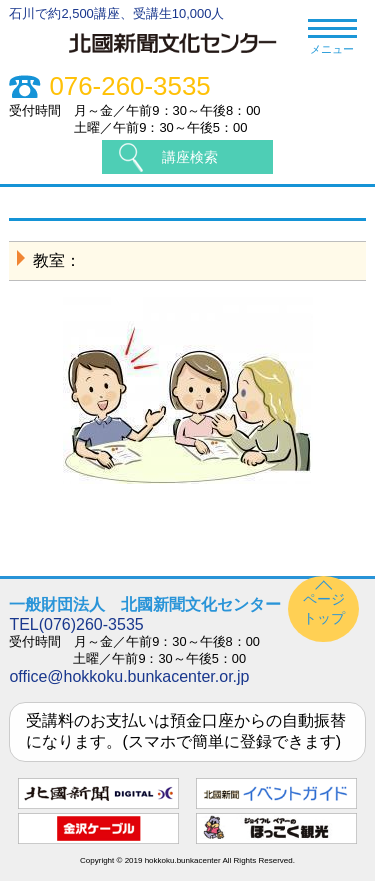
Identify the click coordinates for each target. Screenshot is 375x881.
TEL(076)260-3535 (76, 624)
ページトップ (324, 608)
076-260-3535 (129, 86)
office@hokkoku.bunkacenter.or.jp (129, 676)
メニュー (332, 37)
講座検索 (190, 157)
